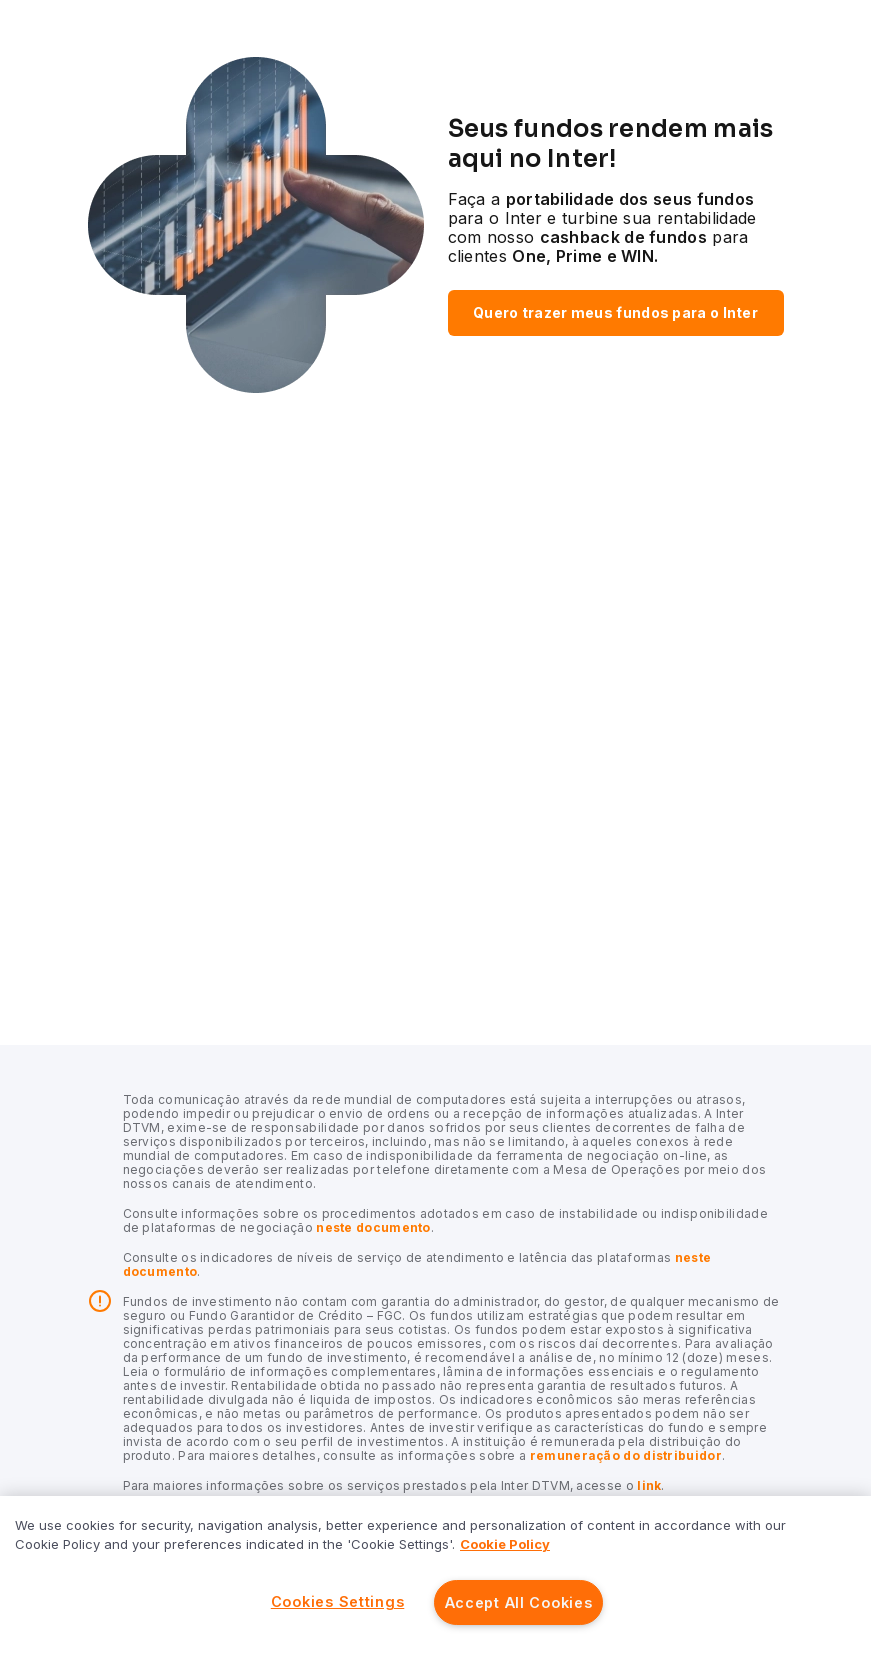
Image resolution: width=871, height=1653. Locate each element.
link (648, 1485)
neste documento (372, 1227)
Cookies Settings (338, 1601)
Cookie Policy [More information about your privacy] (505, 1544)
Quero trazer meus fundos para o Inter (615, 312)
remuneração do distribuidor (623, 1455)
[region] (435, 1574)
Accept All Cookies (519, 1602)
